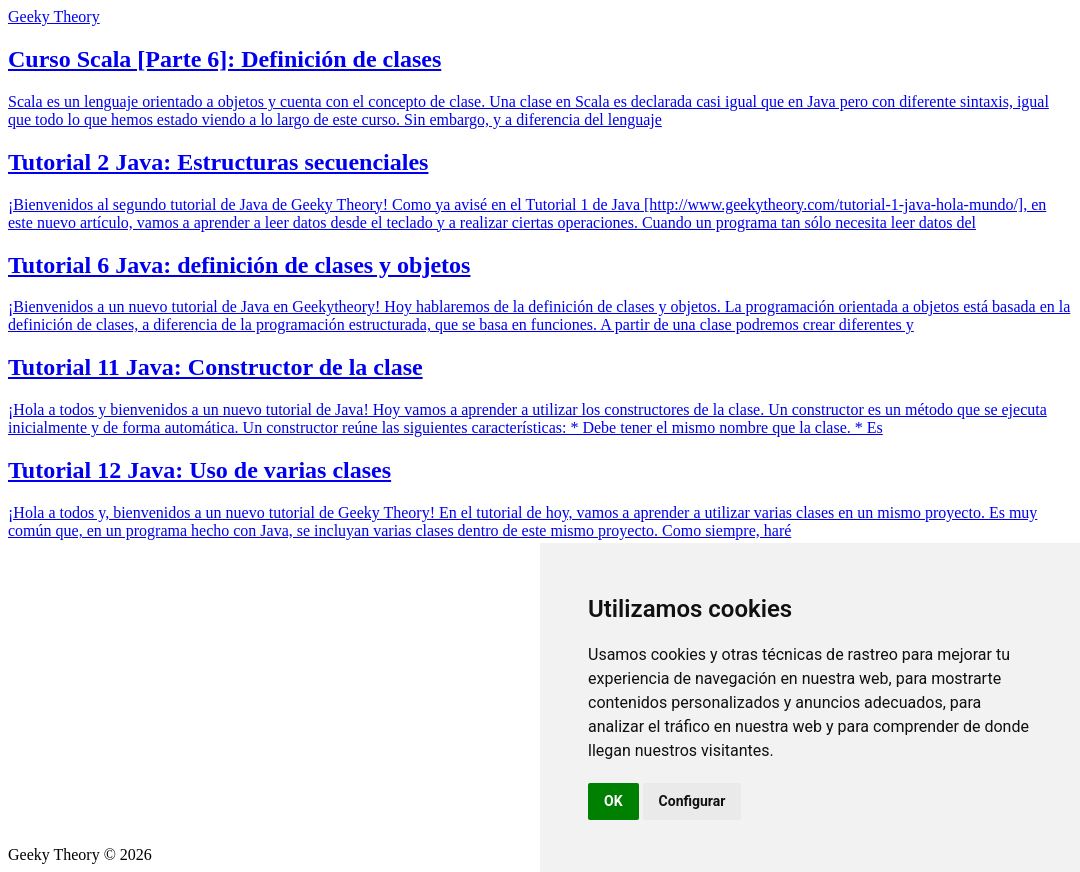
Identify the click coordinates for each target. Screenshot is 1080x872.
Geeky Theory (54, 16)
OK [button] (613, 801)
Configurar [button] (692, 801)
